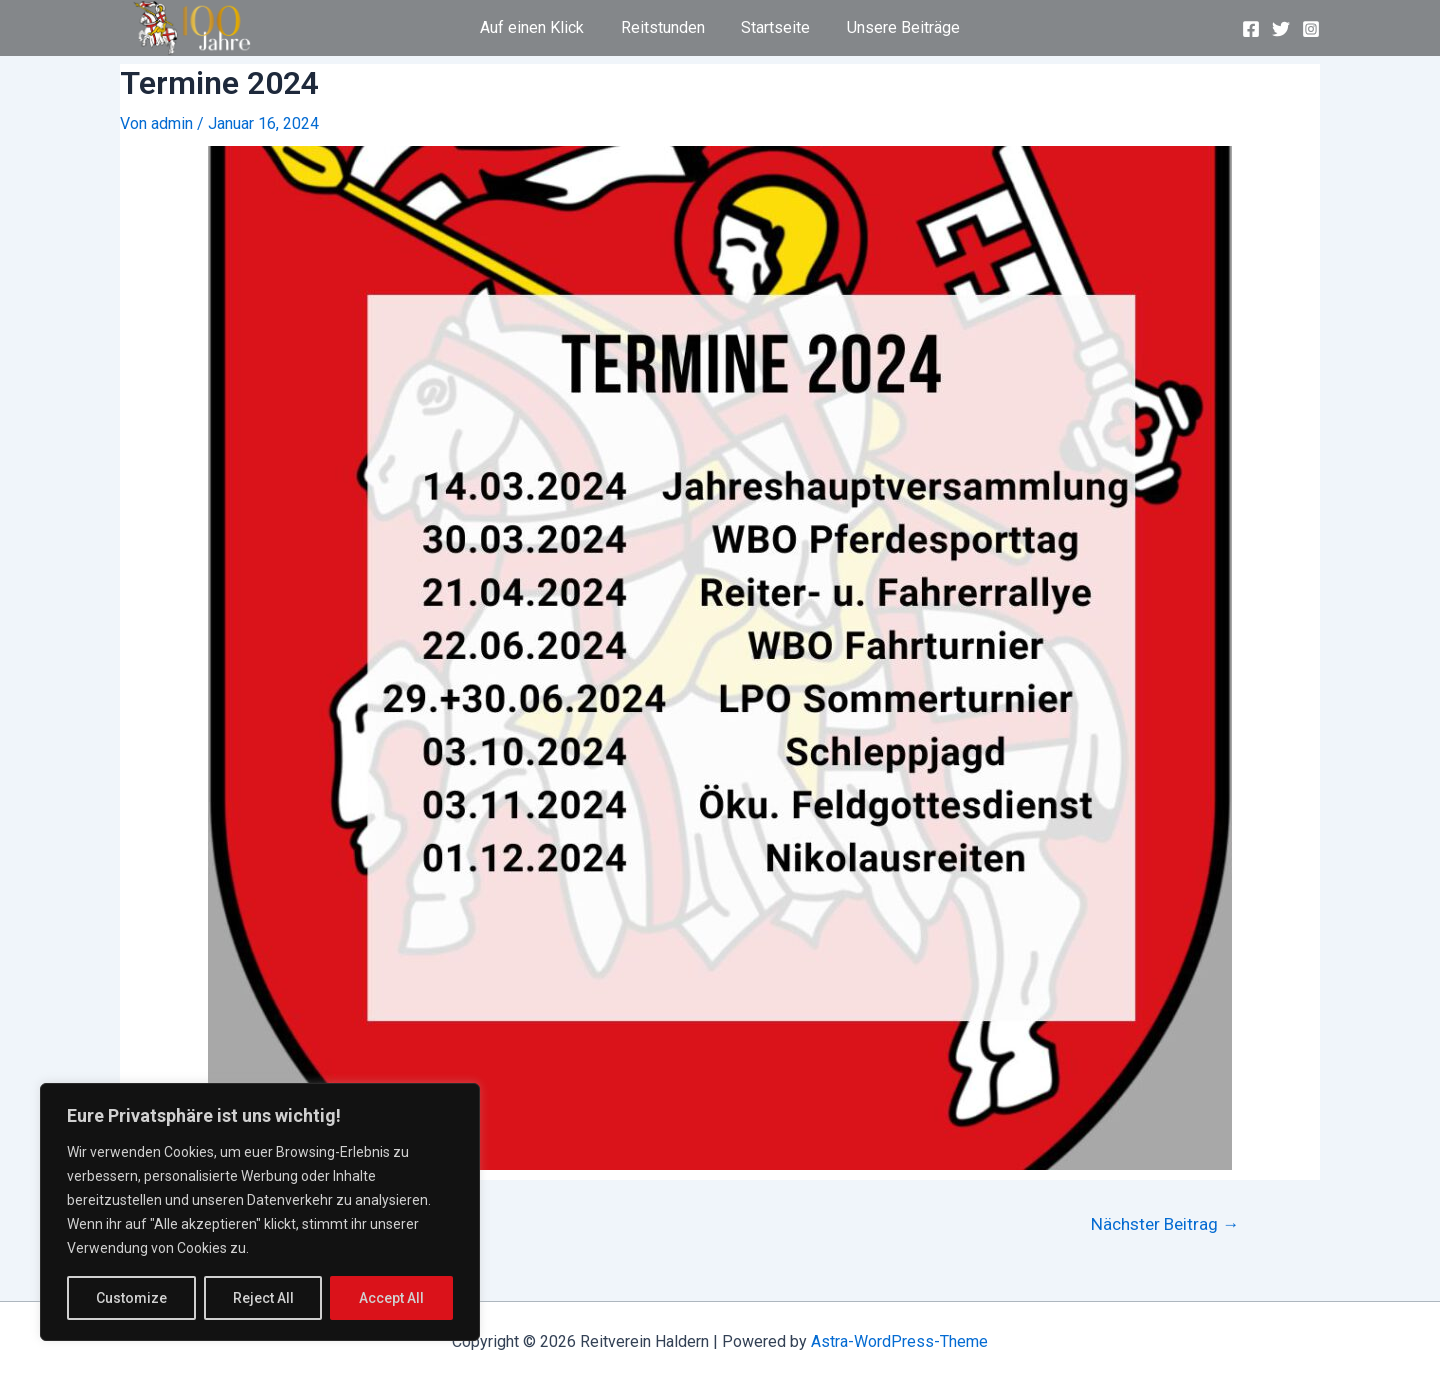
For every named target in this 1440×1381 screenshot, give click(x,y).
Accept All (391, 1298)
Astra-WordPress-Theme (899, 1341)
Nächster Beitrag (1165, 1224)
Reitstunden (665, 27)
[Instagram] (1311, 29)
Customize (131, 1298)
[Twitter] (1281, 29)
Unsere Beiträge (896, 27)
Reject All (263, 1298)
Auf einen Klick (539, 27)
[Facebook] (1251, 29)
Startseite (773, 27)
